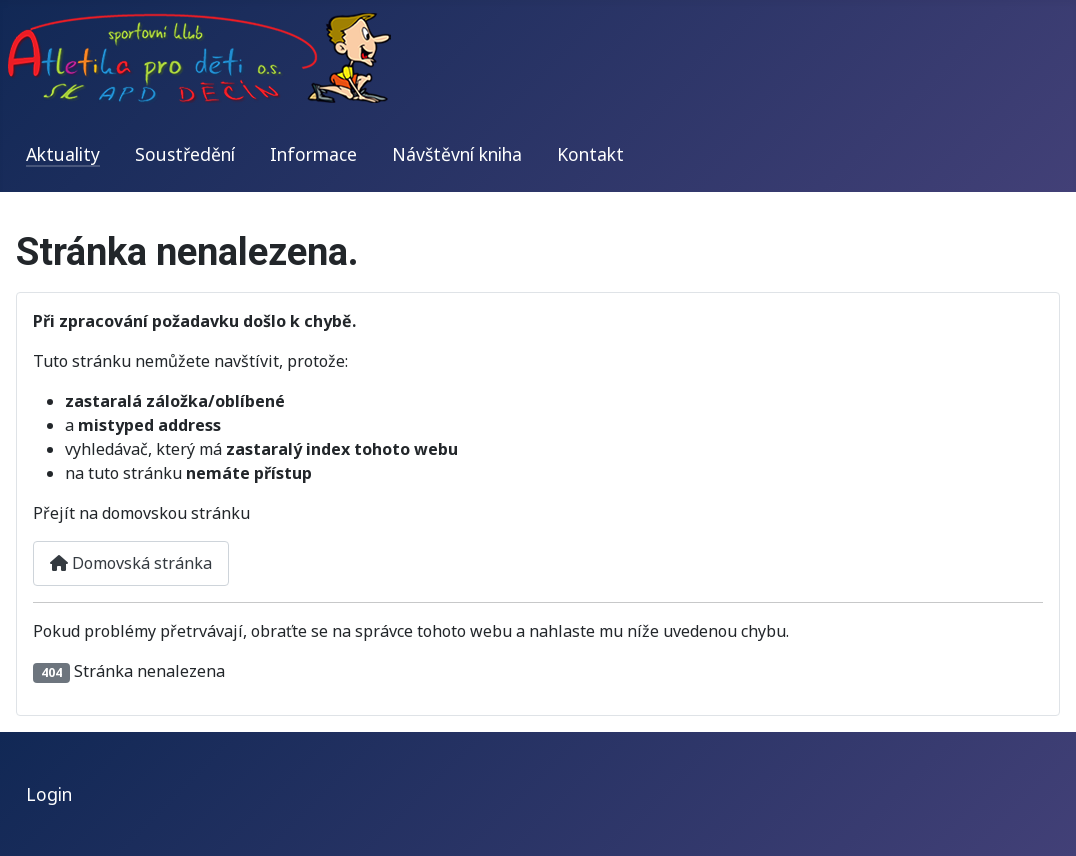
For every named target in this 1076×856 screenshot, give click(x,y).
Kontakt (590, 154)
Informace (313, 154)
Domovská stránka (131, 563)
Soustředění (185, 154)
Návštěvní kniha (457, 154)
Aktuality (63, 154)
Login (49, 794)
